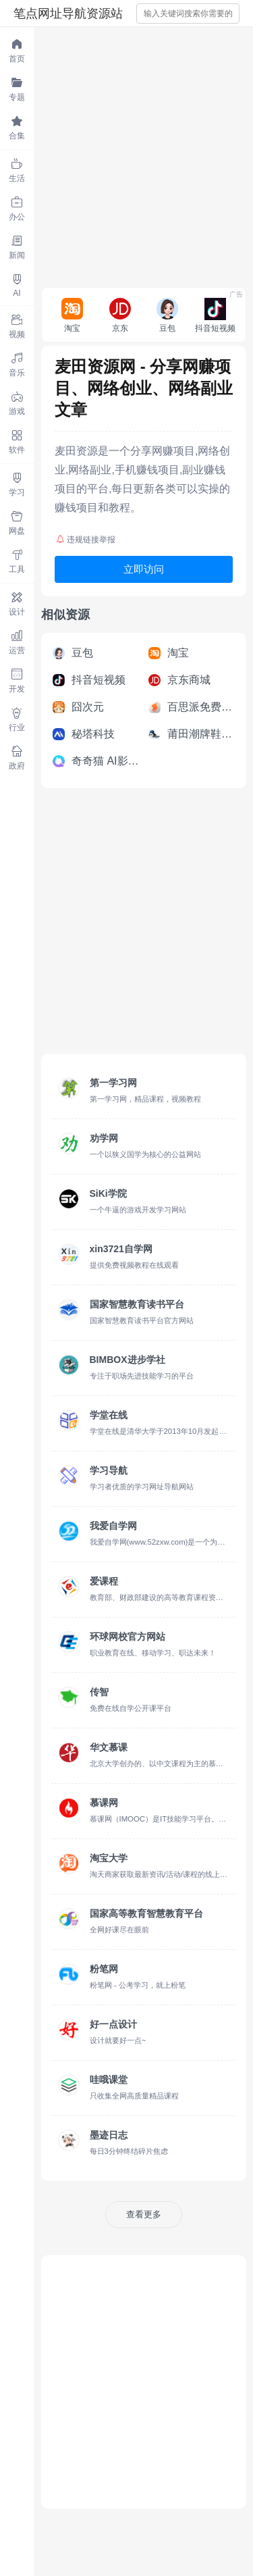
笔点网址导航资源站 (68, 13)
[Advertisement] (126, 153)
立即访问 (143, 569)
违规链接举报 (85, 539)
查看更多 (143, 2214)
